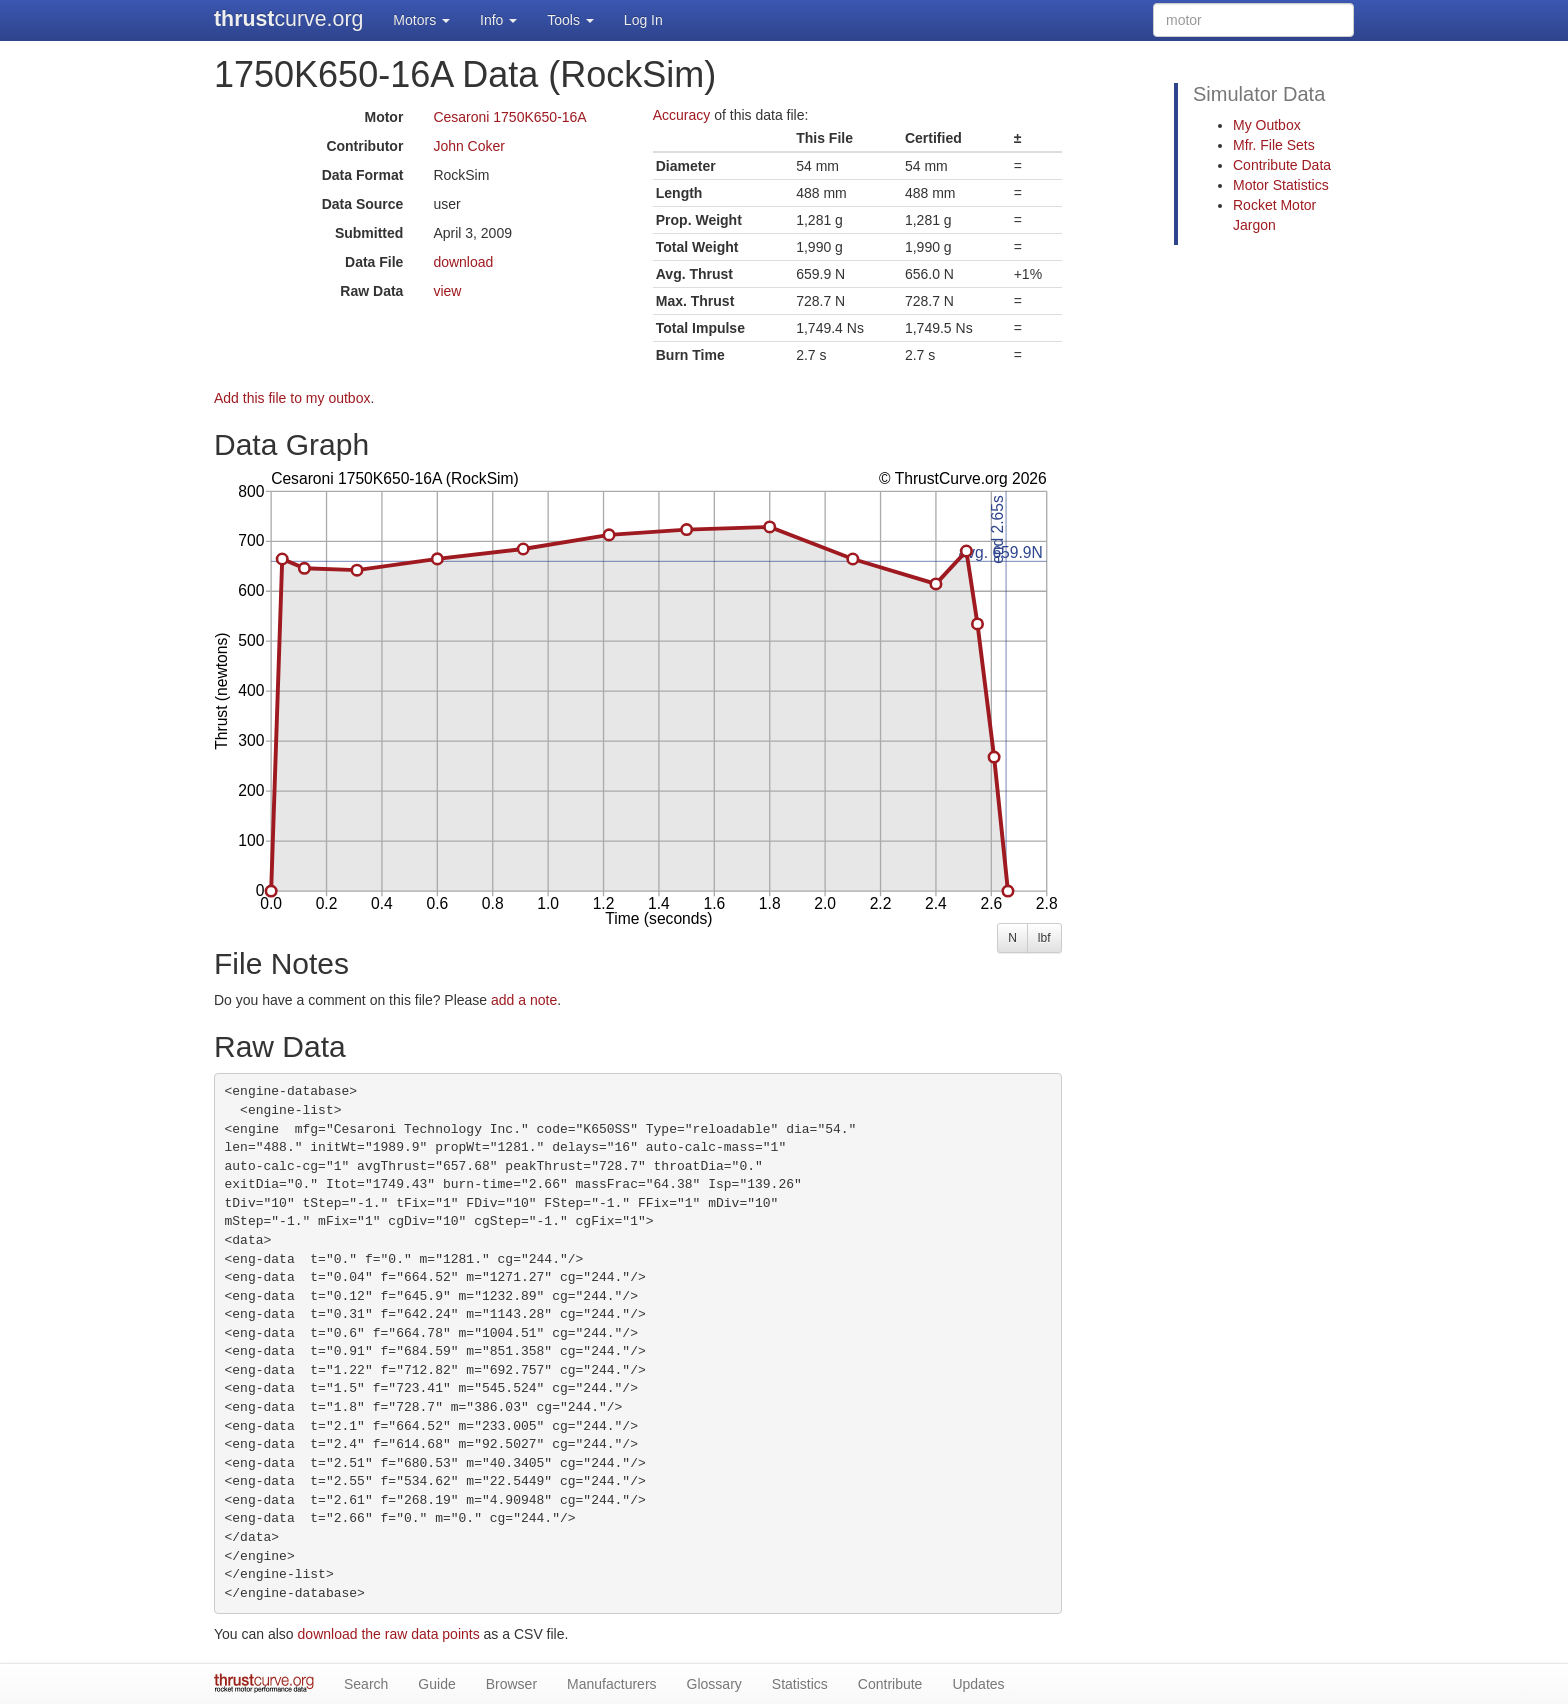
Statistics (800, 1684)
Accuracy (682, 115)
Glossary (714, 1684)
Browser (511, 1684)
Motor (383, 117)
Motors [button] (421, 20)
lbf (1044, 938)
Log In (643, 20)
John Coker (469, 146)
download (463, 262)
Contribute (890, 1684)
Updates (978, 1684)
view (447, 291)
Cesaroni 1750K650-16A (509, 117)
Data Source (363, 204)
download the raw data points (389, 1634)
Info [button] (498, 20)
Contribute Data (1282, 165)
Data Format (363, 175)
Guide (436, 1684)
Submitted (369, 233)
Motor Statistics (1281, 185)
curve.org (288, 19)
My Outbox (1267, 125)
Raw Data (371, 291)
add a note (524, 1000)
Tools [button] (570, 20)
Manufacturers (611, 1684)
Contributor (364, 146)
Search (366, 1684)
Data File (374, 262)
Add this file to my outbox (292, 398)
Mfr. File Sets (1274, 145)
